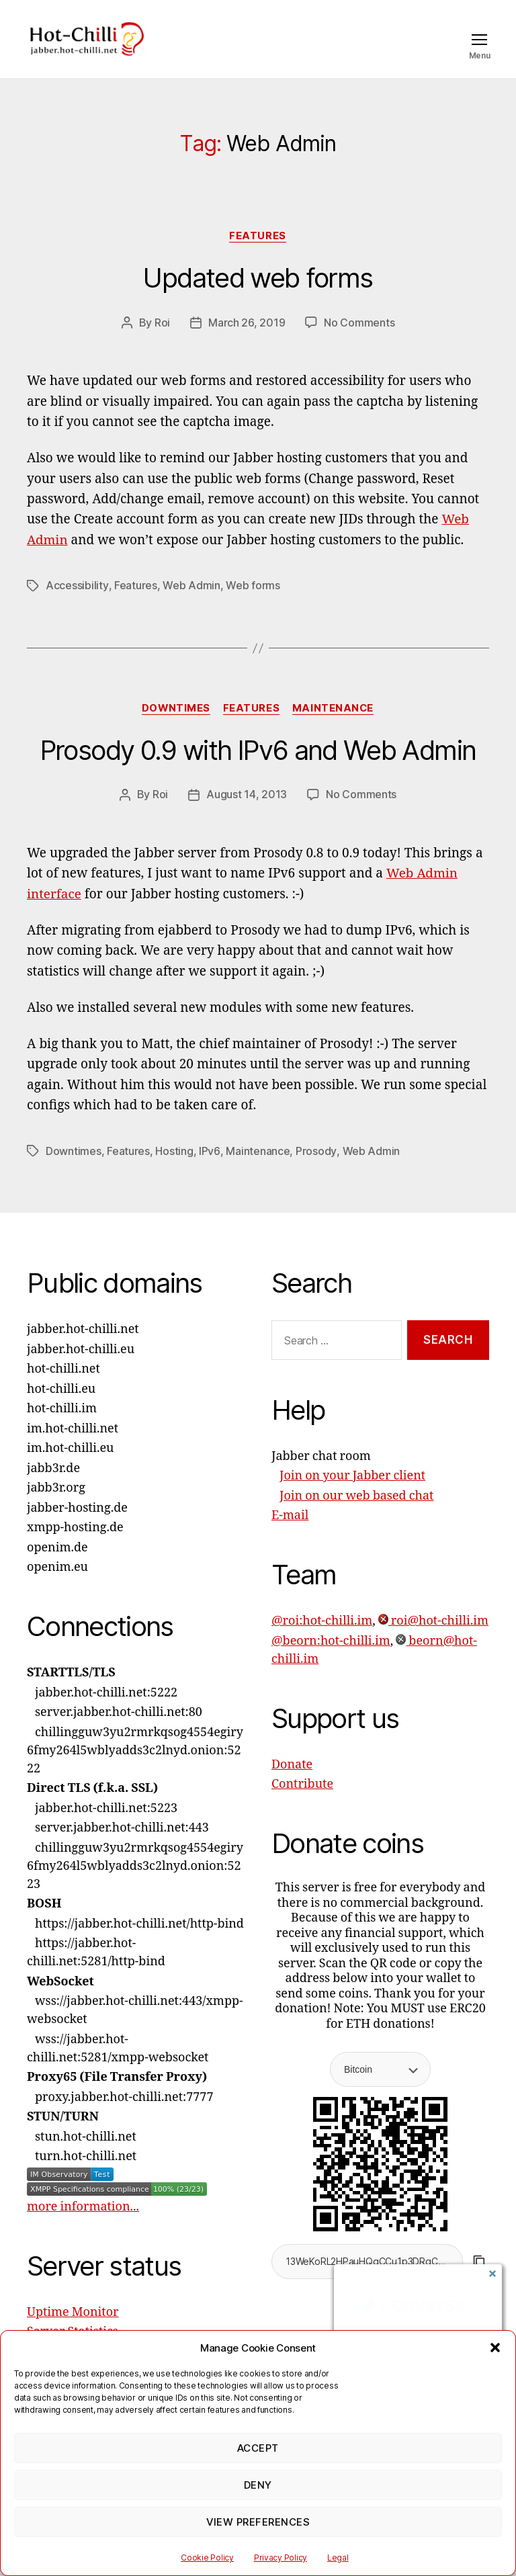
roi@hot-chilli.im (433, 1639)
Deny (258, 2485)
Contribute (302, 1803)
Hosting (174, 1169)
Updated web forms (258, 298)
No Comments (359, 342)
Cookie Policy (207, 2557)
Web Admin (191, 605)
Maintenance (335, 728)
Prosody (315, 1169)
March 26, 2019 (246, 342)
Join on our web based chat (356, 1514)
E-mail (289, 1534)
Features (258, 256)
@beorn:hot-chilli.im (330, 1659)
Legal (338, 2557)
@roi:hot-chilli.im (321, 1639)
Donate (291, 1783)
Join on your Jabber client (352, 1494)
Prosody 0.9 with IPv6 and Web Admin (258, 769)
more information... (83, 2225)
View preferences (258, 2522)
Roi (162, 342)
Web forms (252, 605)
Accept (258, 2448)
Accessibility (77, 605)
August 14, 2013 (246, 813)
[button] (495, 2347)
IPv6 (209, 1169)
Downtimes (175, 728)
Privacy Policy (280, 2557)
